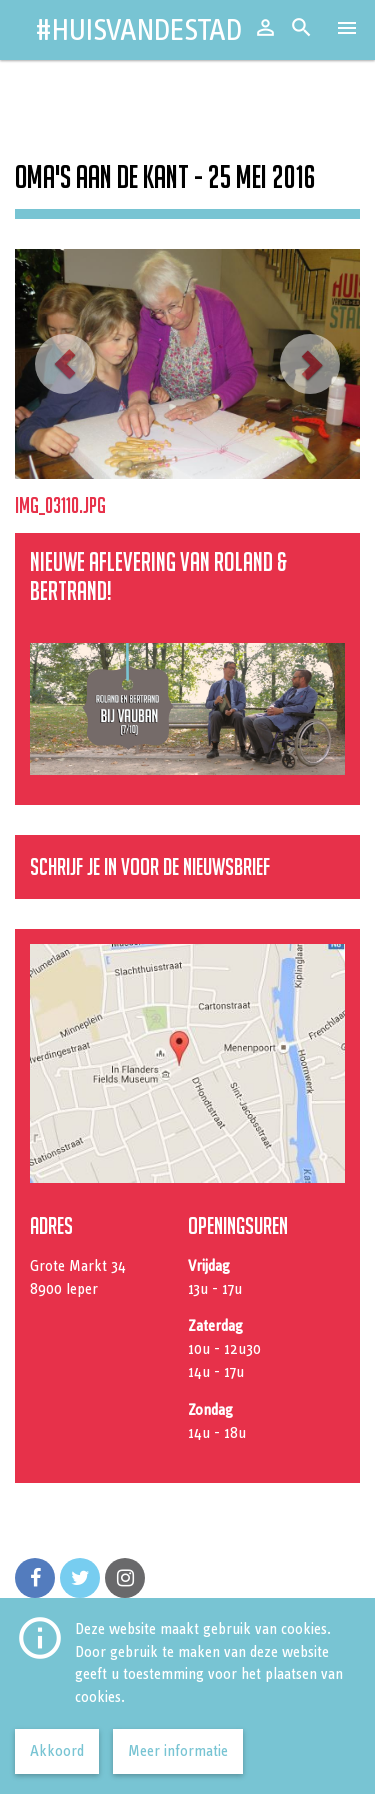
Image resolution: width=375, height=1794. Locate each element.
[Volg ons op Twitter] (80, 1578)
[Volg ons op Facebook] (35, 1578)
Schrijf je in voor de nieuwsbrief (150, 866)
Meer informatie (178, 1750)
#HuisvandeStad (138, 29)
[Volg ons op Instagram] (125, 1578)
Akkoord (57, 1750)
